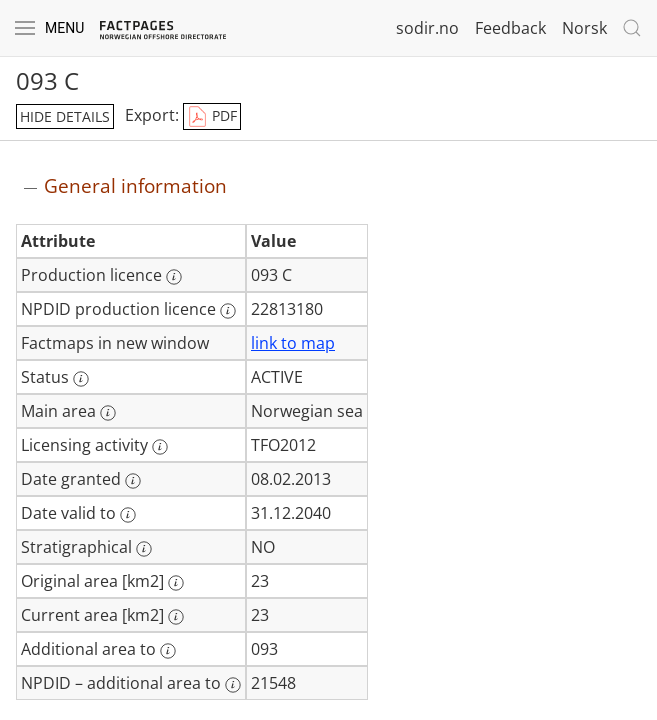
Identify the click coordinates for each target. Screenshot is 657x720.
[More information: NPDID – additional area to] (233, 685)
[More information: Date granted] (133, 481)
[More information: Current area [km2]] (176, 617)
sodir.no (427, 28)
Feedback (510, 28)
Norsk (584, 28)
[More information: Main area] (108, 413)
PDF (212, 117)
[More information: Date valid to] (128, 515)
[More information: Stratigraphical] (144, 549)
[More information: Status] (81, 379)
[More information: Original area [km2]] (176, 583)
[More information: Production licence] (174, 277)
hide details (65, 116)
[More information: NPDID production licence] (228, 311)
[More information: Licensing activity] (160, 447)
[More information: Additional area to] (168, 651)
